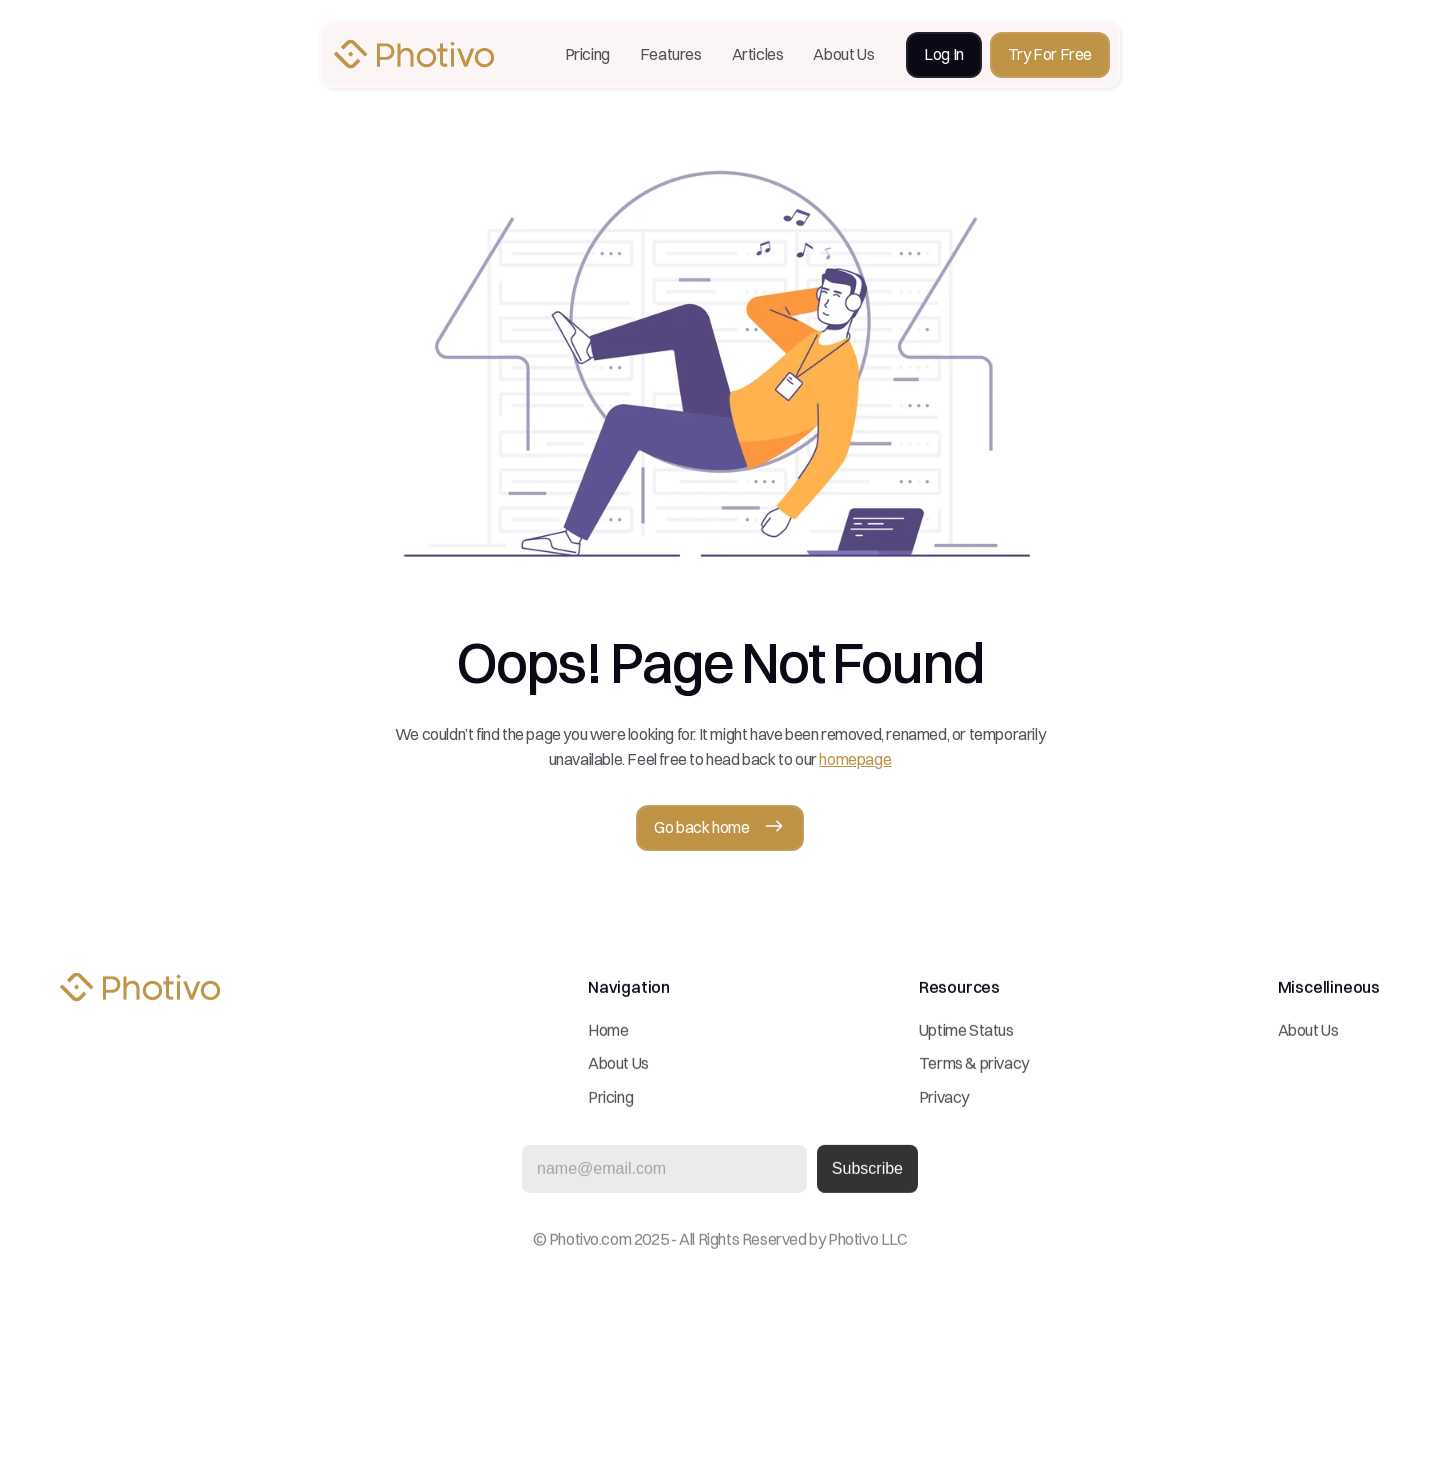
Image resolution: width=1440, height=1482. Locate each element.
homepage (855, 759)
